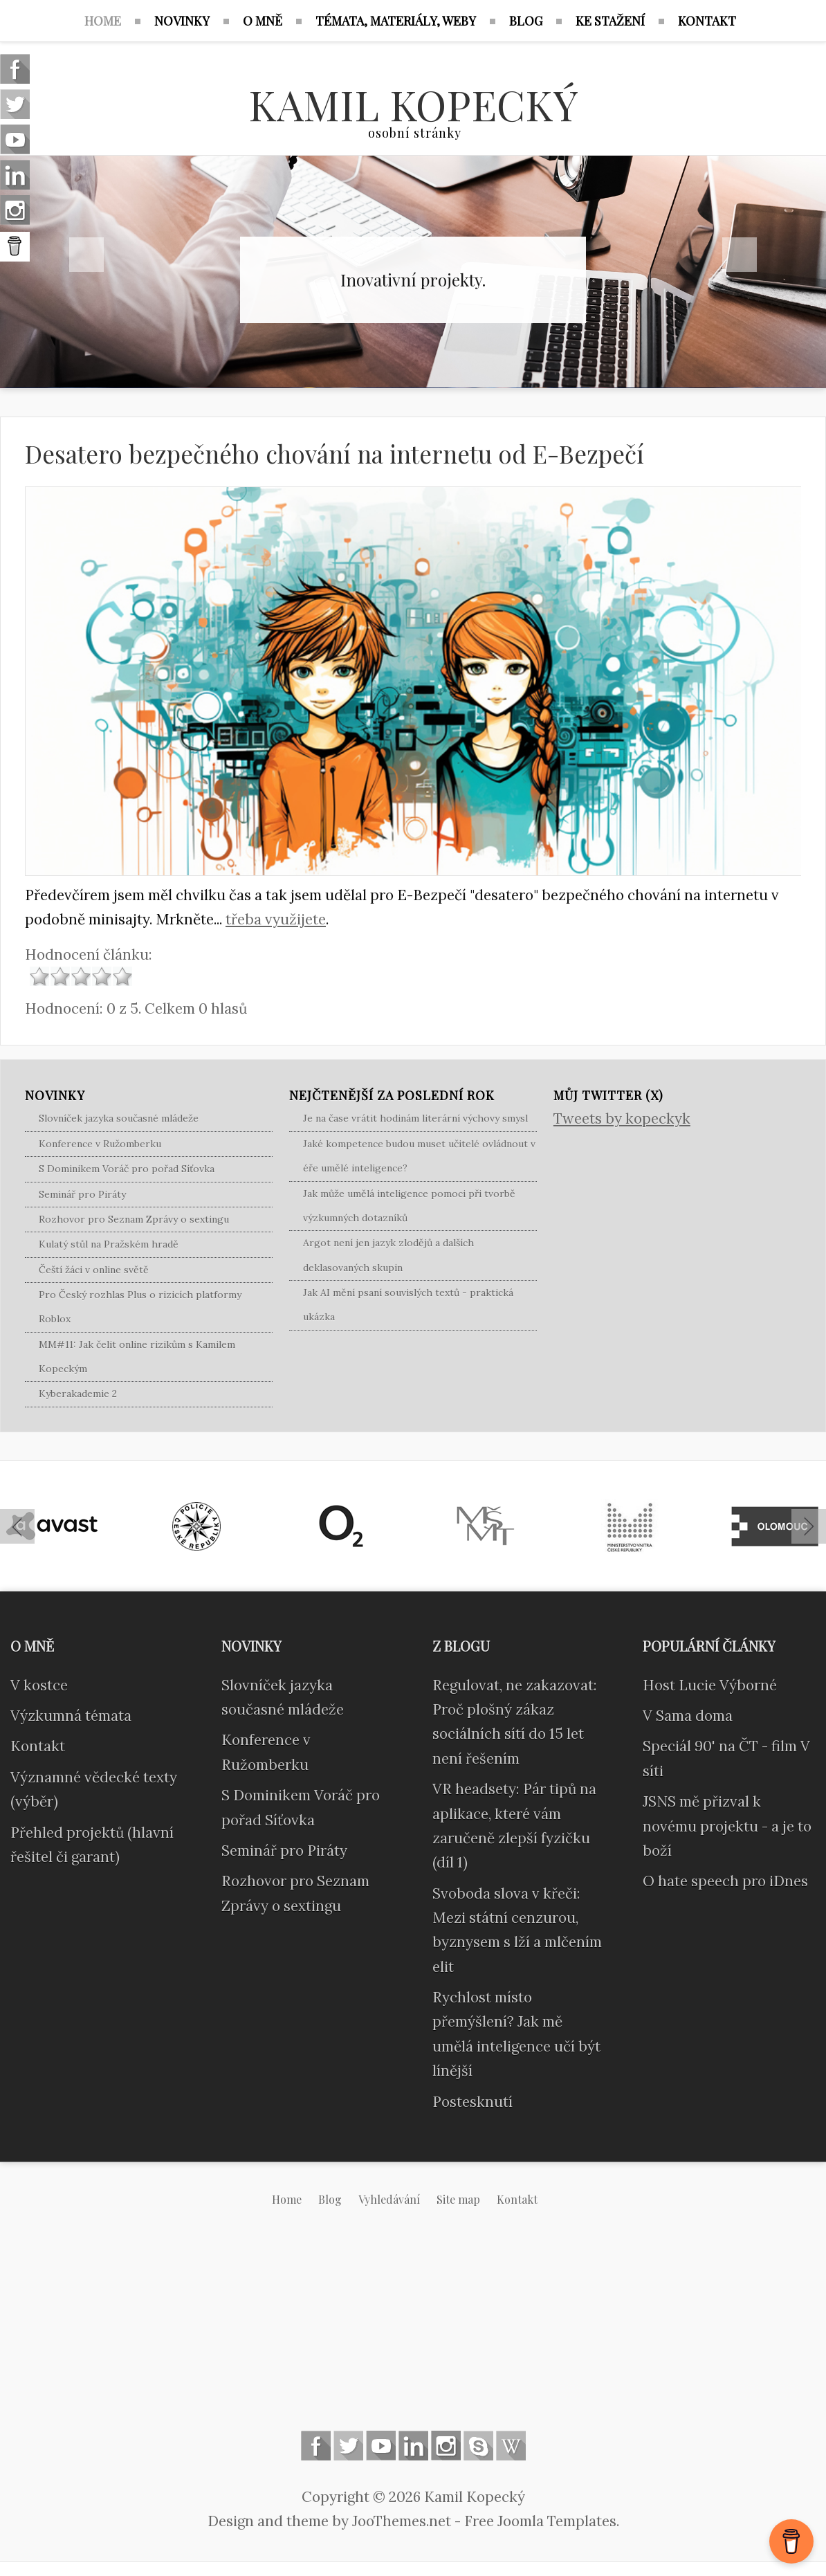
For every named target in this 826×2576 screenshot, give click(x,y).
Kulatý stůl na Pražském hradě (108, 1244)
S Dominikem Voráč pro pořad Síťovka (126, 1168)
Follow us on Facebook (316, 2445)
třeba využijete (276, 919)
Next (739, 254)
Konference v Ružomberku (100, 1144)
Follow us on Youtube (381, 2445)
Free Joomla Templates (540, 2521)
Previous (86, 254)
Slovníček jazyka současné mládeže (119, 1118)
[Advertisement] (413, 2330)
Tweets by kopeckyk (621, 1118)
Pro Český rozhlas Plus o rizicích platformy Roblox (140, 1306)
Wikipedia (511, 2445)
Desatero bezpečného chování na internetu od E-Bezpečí (334, 453)
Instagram (446, 2445)
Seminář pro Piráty (82, 1194)
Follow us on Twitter (348, 2445)
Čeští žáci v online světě (94, 1269)
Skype (478, 2445)
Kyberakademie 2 (78, 1393)
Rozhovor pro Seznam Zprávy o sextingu (134, 1219)
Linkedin (413, 2445)
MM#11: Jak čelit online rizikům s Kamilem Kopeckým (137, 1356)
